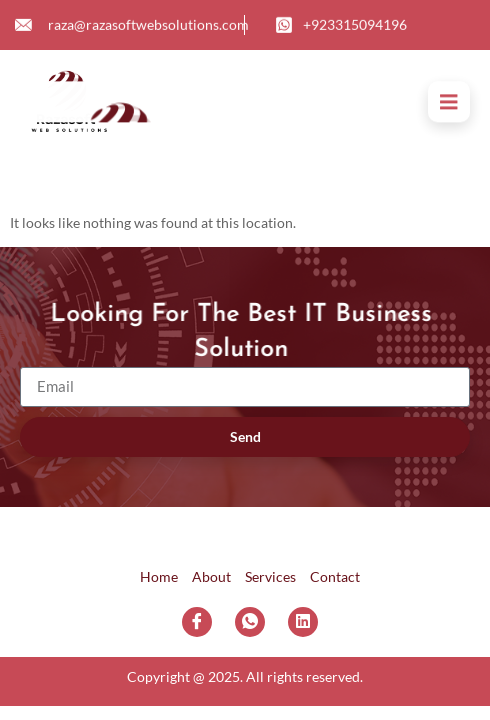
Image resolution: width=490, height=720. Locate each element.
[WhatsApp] (250, 622)
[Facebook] (197, 622)
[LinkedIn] (303, 622)
